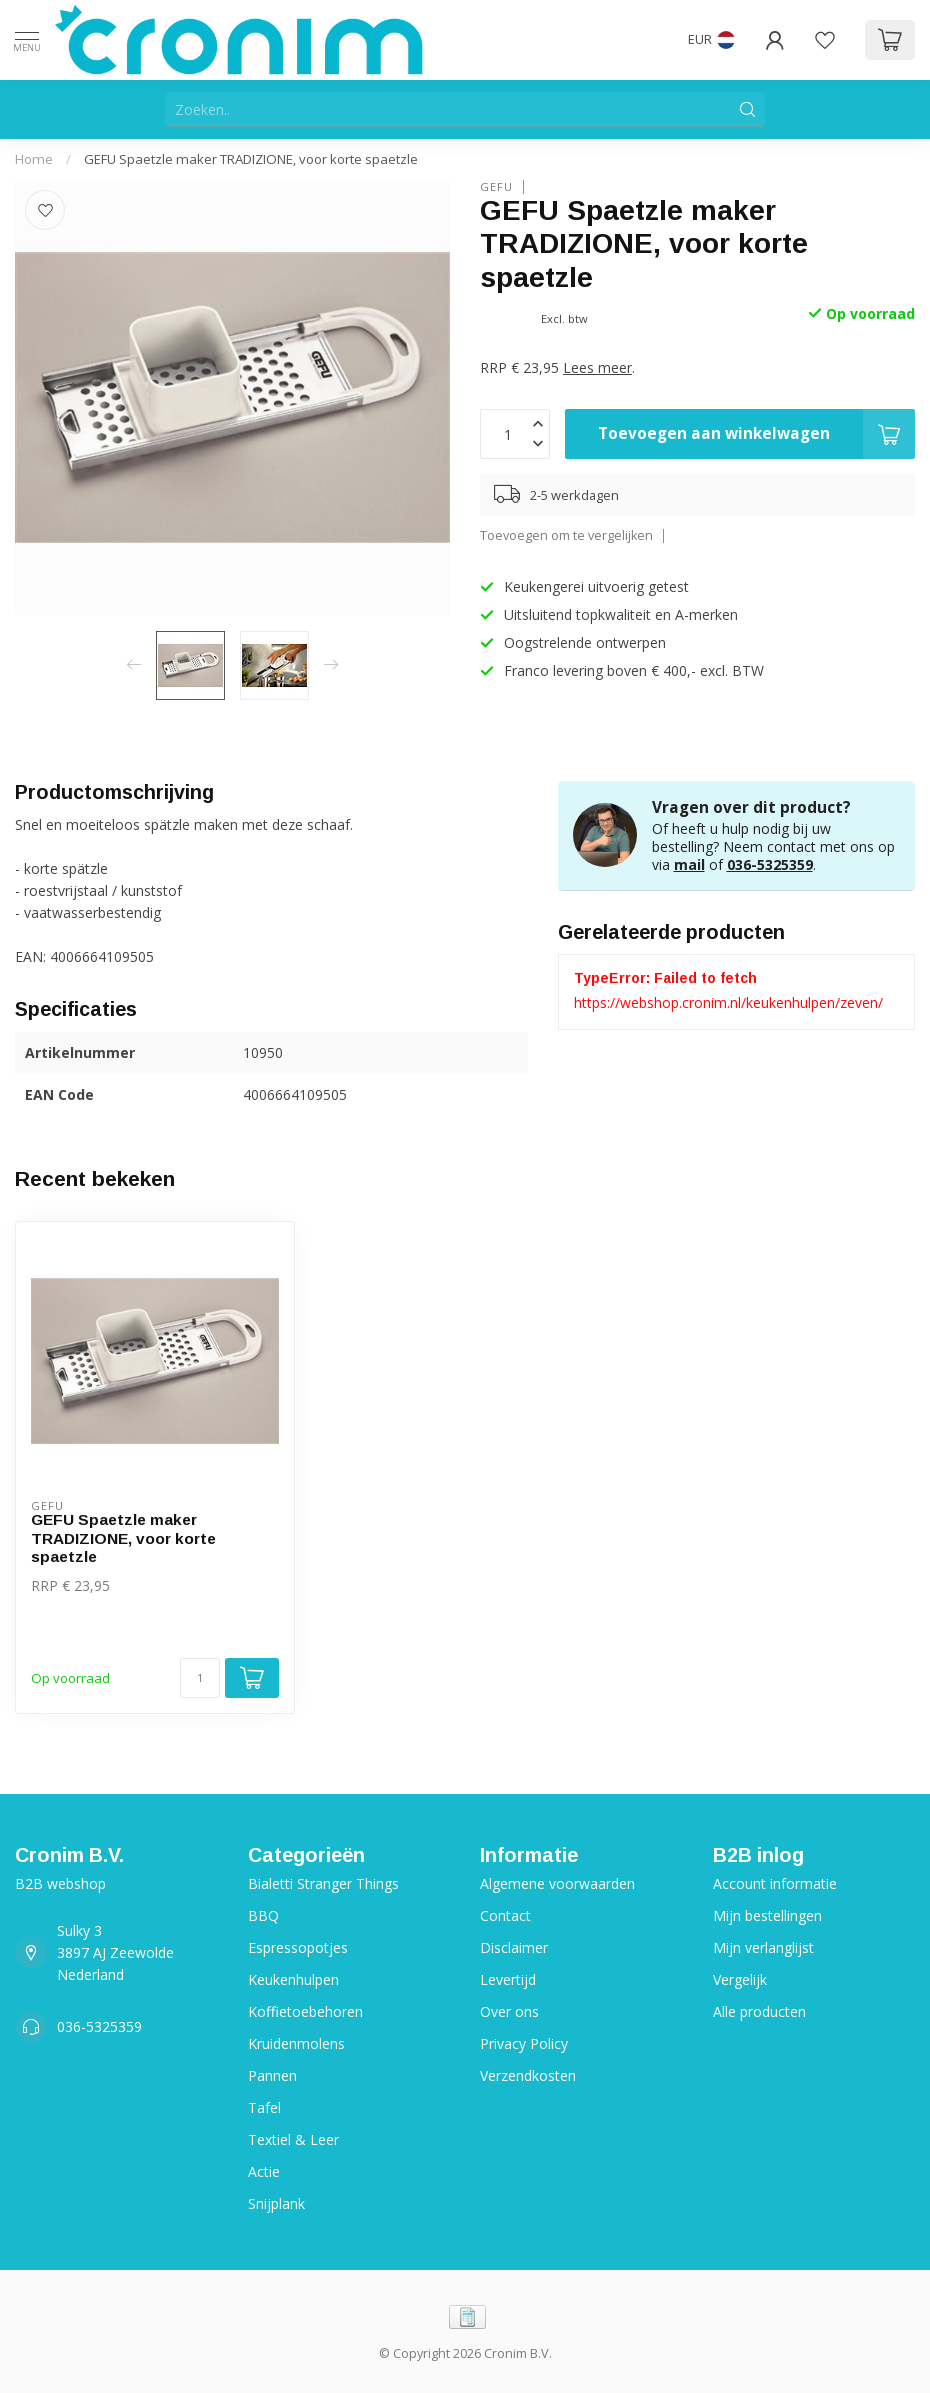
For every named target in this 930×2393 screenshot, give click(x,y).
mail (689, 864)
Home (34, 159)
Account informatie (775, 1883)
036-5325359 (770, 864)
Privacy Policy (524, 2043)
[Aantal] (200, 1678)
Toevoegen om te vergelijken (566, 535)
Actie (264, 2171)
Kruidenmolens (296, 2043)
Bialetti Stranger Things (323, 1883)
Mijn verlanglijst (763, 1947)
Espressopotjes (298, 1947)
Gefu (496, 186)
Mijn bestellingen (767, 1915)
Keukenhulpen (293, 1979)
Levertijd (508, 1979)
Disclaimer (514, 1947)
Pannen (272, 2075)
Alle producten (759, 2011)
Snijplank (276, 2203)
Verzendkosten (528, 2075)
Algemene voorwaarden (557, 1883)
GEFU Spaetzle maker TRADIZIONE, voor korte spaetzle (251, 159)
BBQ (263, 1915)
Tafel (264, 2107)
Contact (505, 1915)
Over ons (509, 2011)
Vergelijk (740, 1979)
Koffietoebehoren (305, 2011)
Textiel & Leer (293, 2139)
